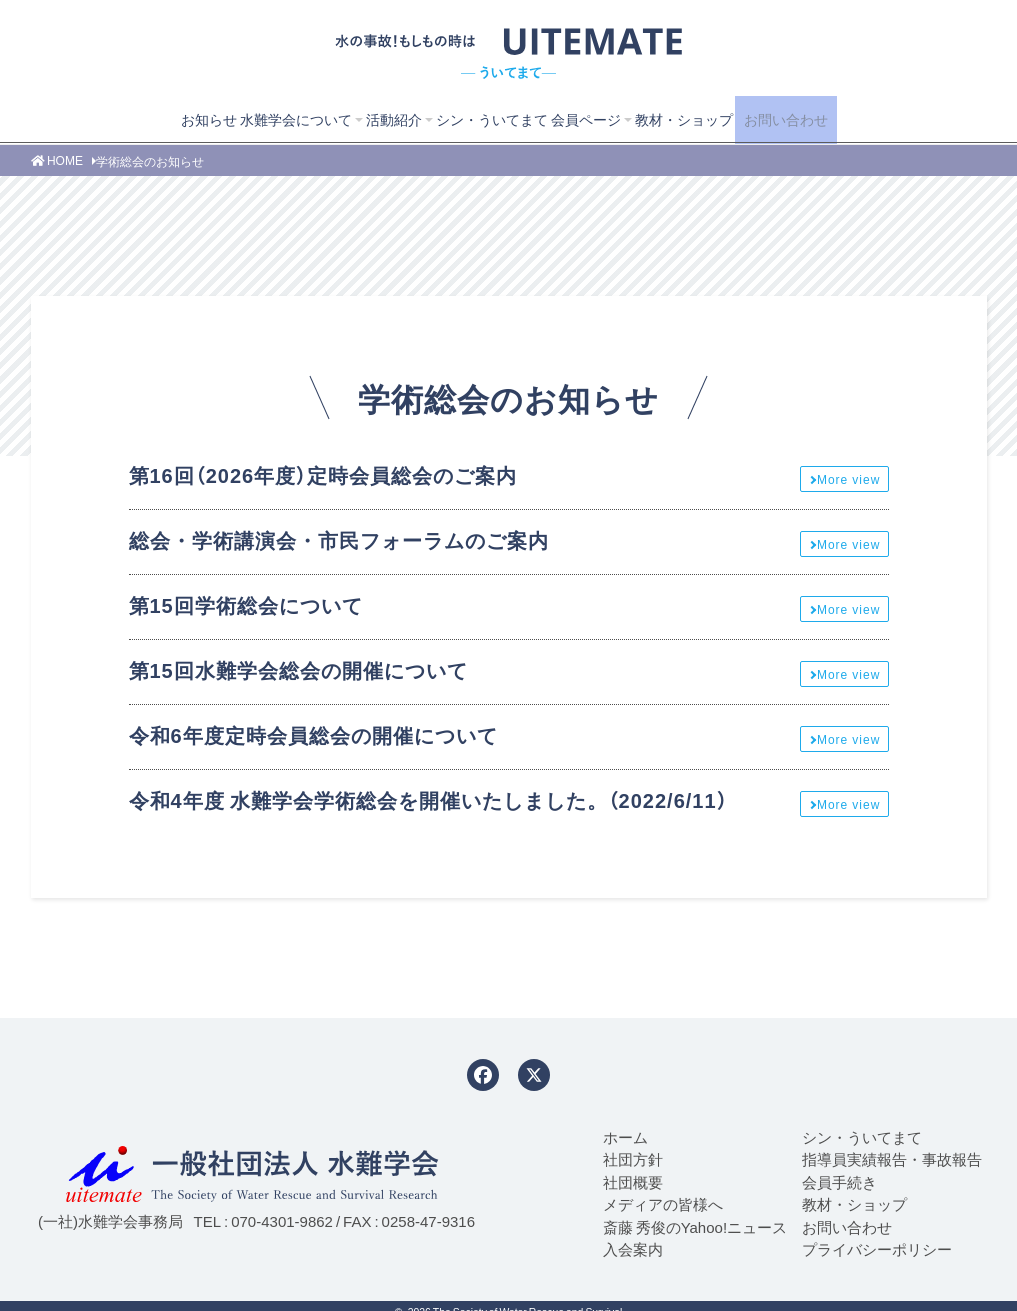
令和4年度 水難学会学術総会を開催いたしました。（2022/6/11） (428, 799)
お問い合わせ (810, 119)
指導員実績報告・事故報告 (892, 1159)
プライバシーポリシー (877, 1249)
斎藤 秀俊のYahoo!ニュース (695, 1227)
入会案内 (633, 1249)
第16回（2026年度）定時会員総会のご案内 (323, 474)
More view (848, 479)
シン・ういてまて (472, 119)
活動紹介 (366, 119)
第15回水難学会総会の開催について (298, 669)
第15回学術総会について (246, 604)
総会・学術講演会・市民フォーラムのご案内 (339, 539)
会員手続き (839, 1182)
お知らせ (165, 119)
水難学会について (260, 119)
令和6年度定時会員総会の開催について (313, 734)
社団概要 (633, 1182)
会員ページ (574, 119)
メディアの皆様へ (663, 1204)
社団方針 (633, 1159)
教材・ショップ (680, 119)
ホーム (625, 1137)
